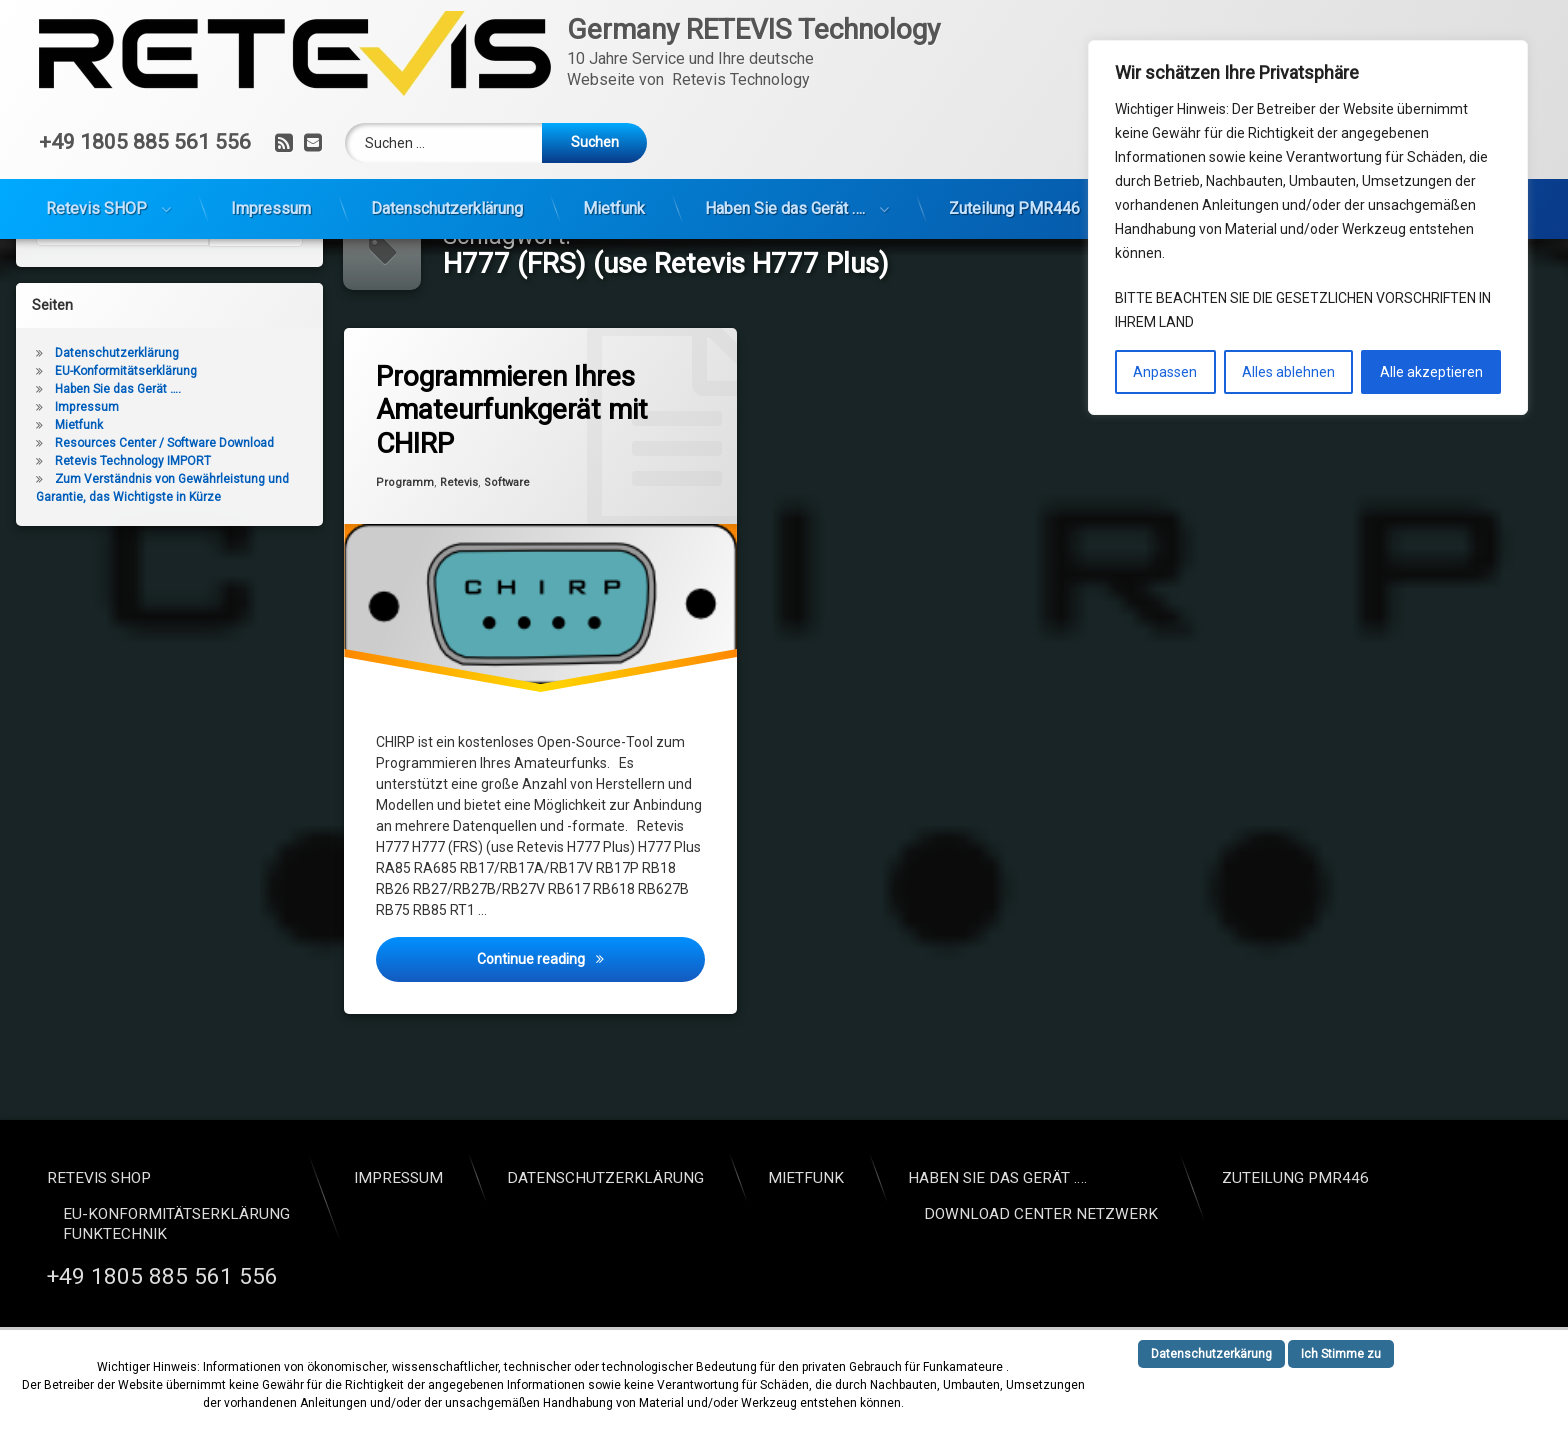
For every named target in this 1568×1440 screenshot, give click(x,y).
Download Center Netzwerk (1041, 1214)
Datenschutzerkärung (1211, 1354)
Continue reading (591, 1029)
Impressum (271, 208)
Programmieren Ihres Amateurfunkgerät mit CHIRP (512, 482)
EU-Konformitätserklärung (126, 443)
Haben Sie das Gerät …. (785, 208)
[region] (1308, 227)
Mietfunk (614, 208)
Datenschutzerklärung (447, 208)
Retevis (459, 554)
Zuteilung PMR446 (1014, 208)
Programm (405, 554)
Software (507, 554)
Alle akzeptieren (1431, 372)
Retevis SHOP (96, 208)
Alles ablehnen (1288, 372)
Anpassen (1165, 372)
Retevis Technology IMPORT (133, 533)
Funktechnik (115, 1234)
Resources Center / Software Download (164, 515)
